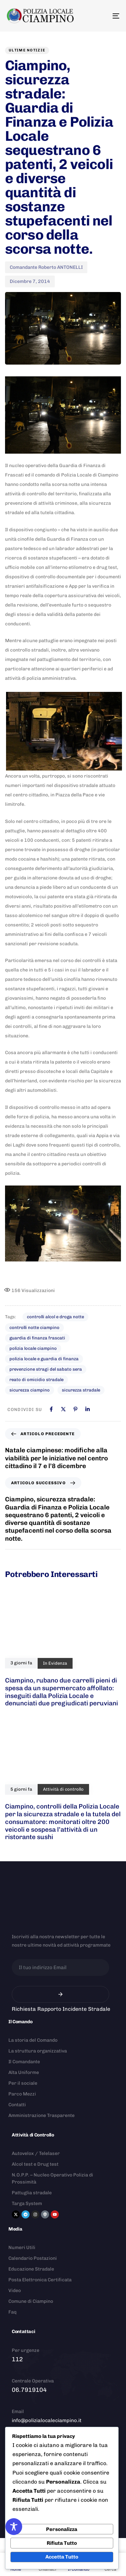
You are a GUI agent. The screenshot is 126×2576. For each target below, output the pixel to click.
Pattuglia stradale (32, 2193)
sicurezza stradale (81, 1390)
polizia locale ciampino (33, 1348)
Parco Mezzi (22, 2094)
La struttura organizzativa (37, 2051)
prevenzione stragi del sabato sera (45, 1369)
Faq (12, 2312)
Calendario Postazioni (32, 2258)
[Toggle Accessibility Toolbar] (14, 2527)
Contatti (17, 2105)
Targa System (27, 2203)
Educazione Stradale (31, 2269)
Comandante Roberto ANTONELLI (46, 267)
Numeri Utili (21, 2247)
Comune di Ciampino (30, 2301)
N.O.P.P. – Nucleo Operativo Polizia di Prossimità (52, 2178)
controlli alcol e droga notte (55, 1316)
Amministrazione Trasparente (41, 2115)
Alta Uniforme (23, 2072)
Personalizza (61, 2529)
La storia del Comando (32, 2040)
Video (14, 2290)
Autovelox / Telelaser (36, 2153)
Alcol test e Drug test (35, 2164)
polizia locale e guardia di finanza (44, 1358)
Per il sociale (22, 2083)
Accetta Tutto (61, 2557)
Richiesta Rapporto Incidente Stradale (61, 2009)
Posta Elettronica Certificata (40, 2280)
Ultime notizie (27, 50)
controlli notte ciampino (34, 1327)
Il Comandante (24, 2062)
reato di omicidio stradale (36, 1379)
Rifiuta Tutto (62, 2543)
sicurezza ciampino (29, 1390)
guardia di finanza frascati (37, 1337)
